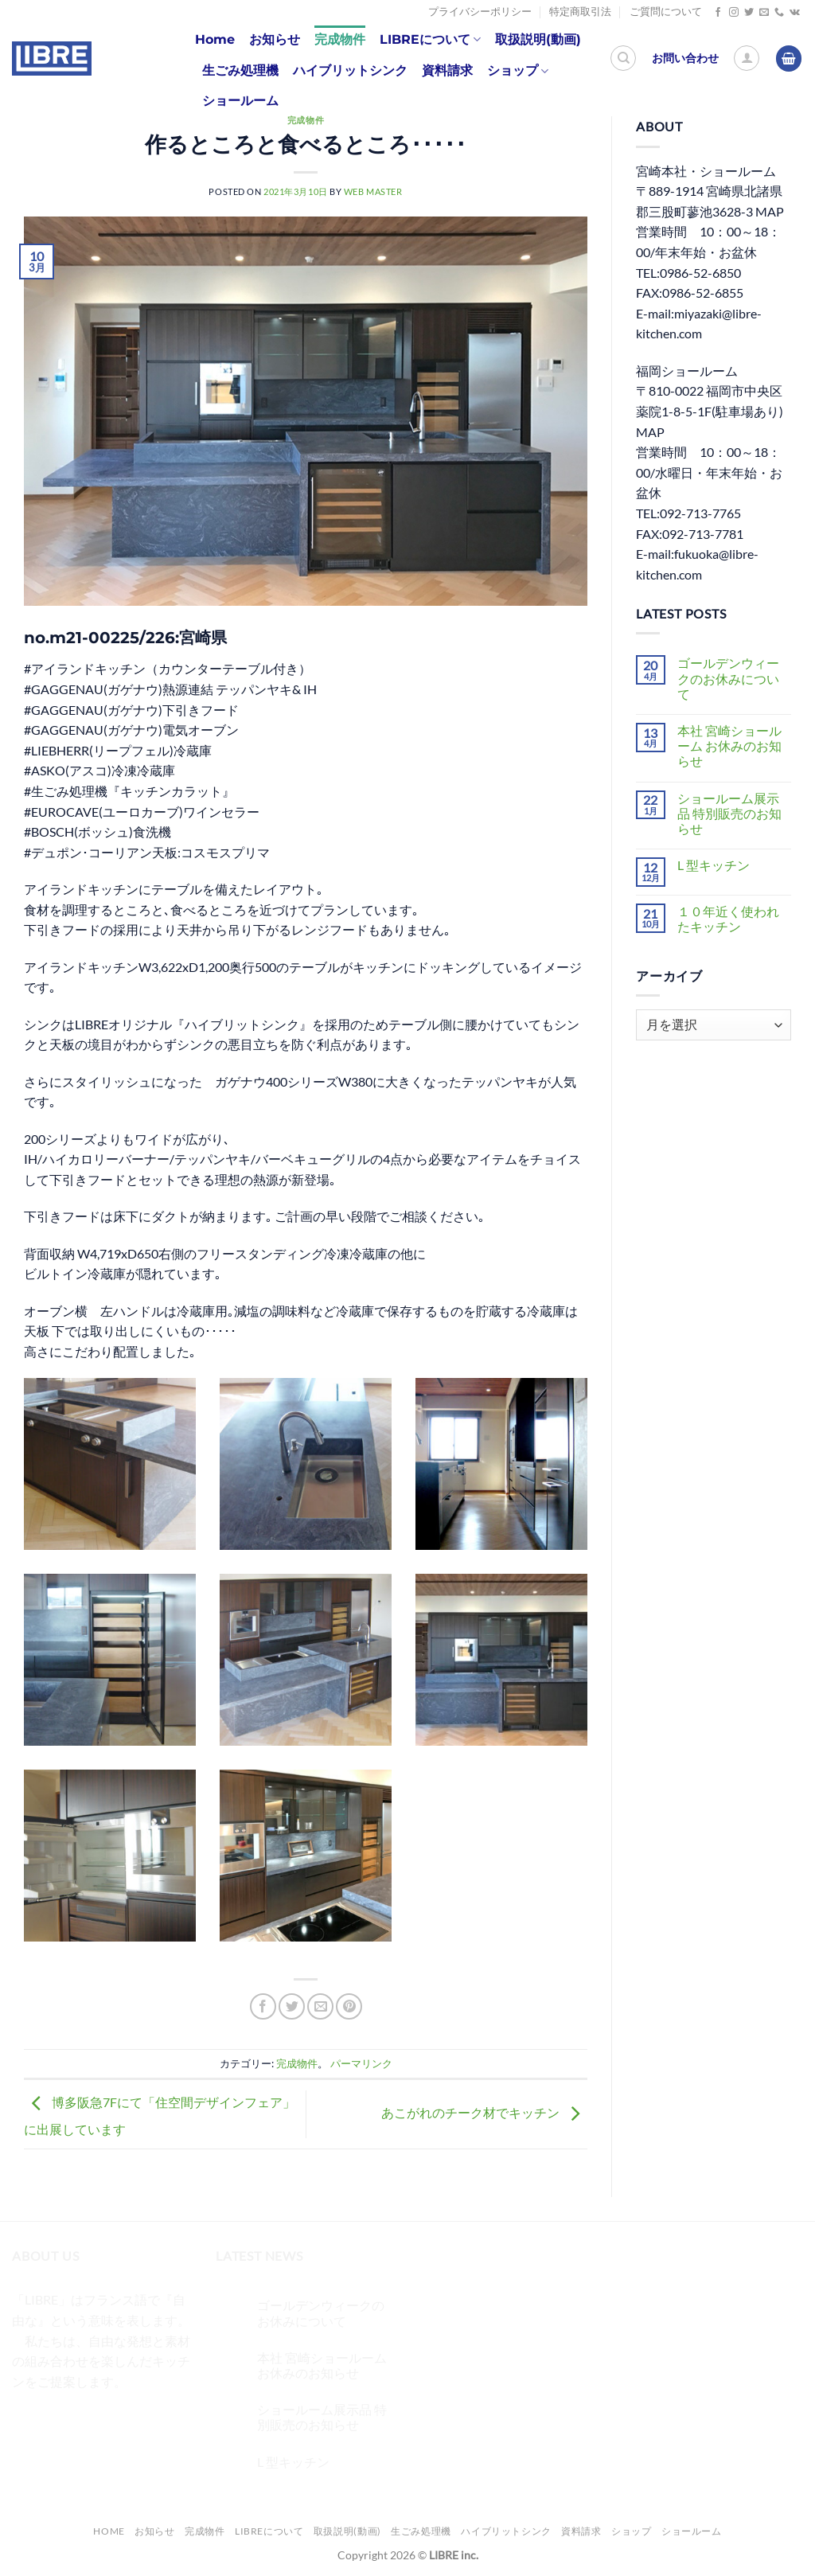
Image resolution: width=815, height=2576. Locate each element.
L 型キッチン (713, 864)
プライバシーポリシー (480, 12)
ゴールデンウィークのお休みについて (728, 678)
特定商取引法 (580, 12)
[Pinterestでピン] (349, 2006)
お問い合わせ (685, 58)
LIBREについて (430, 40)
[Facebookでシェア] (263, 2006)
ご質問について (666, 12)
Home (215, 39)
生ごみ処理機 (240, 70)
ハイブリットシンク (350, 70)
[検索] (623, 58)
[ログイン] (746, 58)
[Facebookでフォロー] (718, 12)
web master (373, 191)
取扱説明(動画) (538, 39)
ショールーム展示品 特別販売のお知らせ (729, 813)
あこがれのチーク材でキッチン (484, 2112)
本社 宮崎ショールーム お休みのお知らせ (729, 745)
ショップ (517, 71)
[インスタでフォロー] (734, 12)
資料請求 (447, 70)
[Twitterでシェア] (292, 2006)
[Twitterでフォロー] (749, 12)
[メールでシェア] (320, 2006)
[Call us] (779, 12)
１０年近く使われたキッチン (728, 919)
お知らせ (274, 39)
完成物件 (339, 39)
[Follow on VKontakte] (795, 12)
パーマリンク (361, 2063)
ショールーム (240, 100)
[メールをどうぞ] (764, 12)
